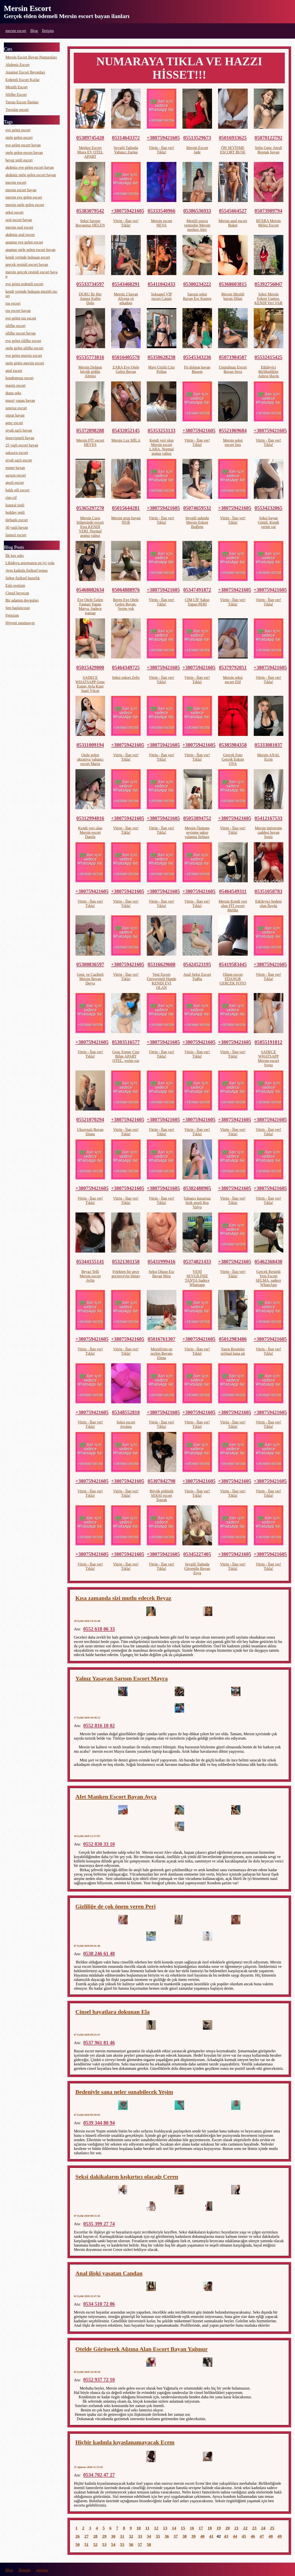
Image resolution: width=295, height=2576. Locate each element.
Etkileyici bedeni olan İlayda (268, 903)
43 (226, 2536)
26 (77, 2536)
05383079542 (90, 210)
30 (113, 2536)
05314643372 (126, 137)
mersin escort (15, 31)
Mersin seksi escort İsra (233, 442)
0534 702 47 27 (99, 2474)
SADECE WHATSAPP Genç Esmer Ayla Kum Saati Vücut (90, 684)
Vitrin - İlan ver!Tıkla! (161, 150)
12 (156, 2527)
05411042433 (161, 284)
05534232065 (268, 508)
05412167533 (268, 818)
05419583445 (232, 964)
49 (280, 2536)
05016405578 (126, 357)
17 (201, 2527)
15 (183, 2527)
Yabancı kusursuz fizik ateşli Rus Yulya (197, 1202)
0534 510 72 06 (99, 2304)
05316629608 (161, 964)
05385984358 (232, 745)
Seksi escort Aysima (125, 1424)
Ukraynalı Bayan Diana (90, 1132)
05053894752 (197, 818)
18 (210, 2527)
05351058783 (268, 891)
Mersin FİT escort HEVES (90, 442)
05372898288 (90, 430)
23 (254, 2527)
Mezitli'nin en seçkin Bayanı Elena (161, 1353)
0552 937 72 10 (99, 2379)
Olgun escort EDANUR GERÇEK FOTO (233, 978)
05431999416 (161, 1261)
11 (147, 2527)
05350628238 (161, 357)
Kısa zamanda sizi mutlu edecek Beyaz (123, 1598)
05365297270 (90, 508)
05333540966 (161, 210)
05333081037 (268, 745)
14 (174, 2527)
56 (131, 2544)
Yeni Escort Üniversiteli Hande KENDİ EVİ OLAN (161, 981)
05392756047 (268, 284)
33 (140, 2536)
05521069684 (232, 430)
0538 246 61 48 (99, 1953)
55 (122, 2544)
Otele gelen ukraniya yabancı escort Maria (90, 759)
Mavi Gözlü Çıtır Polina (161, 369)
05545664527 (232, 210)
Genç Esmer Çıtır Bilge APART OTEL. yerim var (125, 1056)
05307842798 (161, 1481)
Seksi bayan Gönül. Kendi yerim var (268, 522)
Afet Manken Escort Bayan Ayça (115, 1796)
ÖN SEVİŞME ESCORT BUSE (233, 150)
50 (77, 2544)
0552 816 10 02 (99, 1725)
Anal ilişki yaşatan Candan (109, 2273)
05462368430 (268, 1261)
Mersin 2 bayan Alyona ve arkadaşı (126, 298)
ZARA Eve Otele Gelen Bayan (126, 369)
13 (165, 2527)
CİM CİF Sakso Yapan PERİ (197, 602)
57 (140, 2544)
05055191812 (268, 1042)
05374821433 (197, 1261)
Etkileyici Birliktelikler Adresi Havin (268, 371)
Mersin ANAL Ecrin (268, 757)
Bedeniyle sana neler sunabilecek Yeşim (124, 2092)
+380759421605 (163, 137)
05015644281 (126, 508)
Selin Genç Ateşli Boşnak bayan (268, 150)
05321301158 (125, 1261)
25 (272, 2527)
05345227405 (197, 1554)
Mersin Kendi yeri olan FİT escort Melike (233, 905)
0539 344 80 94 (99, 2122)
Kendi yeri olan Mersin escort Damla (90, 832)
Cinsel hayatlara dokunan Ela (112, 2012)
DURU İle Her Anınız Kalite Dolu (90, 298)
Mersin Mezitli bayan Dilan (233, 296)
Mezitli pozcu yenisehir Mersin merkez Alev (197, 225)
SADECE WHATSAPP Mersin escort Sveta (268, 1058)
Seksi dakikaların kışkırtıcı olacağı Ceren (126, 2176)
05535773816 (90, 357)
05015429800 (90, 667)
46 (253, 2536)
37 (175, 2536)
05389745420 (90, 137)
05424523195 (197, 964)
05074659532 (197, 508)
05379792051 (232, 667)
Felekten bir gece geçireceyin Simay (125, 1274)
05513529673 (197, 137)
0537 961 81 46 (99, 2042)
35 (158, 2536)
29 (104, 2536)
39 (193, 2536)
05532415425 (268, 357)
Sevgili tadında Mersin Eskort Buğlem (197, 522)
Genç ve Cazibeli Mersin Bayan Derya (90, 978)
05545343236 (197, 357)
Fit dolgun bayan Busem (197, 369)
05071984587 (232, 357)
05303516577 (126, 1042)
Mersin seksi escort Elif (233, 679)
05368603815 (232, 284)
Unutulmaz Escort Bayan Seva (233, 369)
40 (202, 2536)
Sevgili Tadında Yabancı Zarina (126, 150)
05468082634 (90, 589)
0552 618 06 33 (99, 1629)
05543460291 (126, 284)
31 (122, 2536)
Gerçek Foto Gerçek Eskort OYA (233, 759)
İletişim (48, 31)
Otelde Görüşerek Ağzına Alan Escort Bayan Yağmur (141, 2349)
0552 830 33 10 (99, 1844)
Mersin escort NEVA (161, 223)
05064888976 (126, 589)
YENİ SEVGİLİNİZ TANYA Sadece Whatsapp (197, 1278)
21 (236, 2527)
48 (271, 2536)
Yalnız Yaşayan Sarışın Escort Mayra (121, 1678)
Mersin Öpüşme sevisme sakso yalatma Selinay (197, 832)
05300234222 (197, 284)
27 (86, 2536)
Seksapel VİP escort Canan (161, 296)
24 (263, 2527)
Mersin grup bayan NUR (125, 520)
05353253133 (161, 430)
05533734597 (90, 284)
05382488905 (197, 1188)
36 (166, 2536)
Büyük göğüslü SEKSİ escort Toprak (161, 1495)
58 (149, 2544)
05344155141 (90, 1261)
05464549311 (232, 891)
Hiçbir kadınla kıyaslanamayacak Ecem (124, 2442)
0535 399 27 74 (99, 2223)
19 (218, 2527)
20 (227, 2527)
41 (211, 2536)
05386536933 (197, 210)
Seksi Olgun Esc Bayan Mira (161, 1274)
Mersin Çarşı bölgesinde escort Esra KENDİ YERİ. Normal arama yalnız (90, 527)
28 (95, 2536)
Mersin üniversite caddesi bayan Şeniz (268, 832)
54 (113, 2544)
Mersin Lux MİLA (125, 440)
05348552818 (126, 1412)
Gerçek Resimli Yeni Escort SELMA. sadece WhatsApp (268, 1278)
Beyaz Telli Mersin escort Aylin (90, 1276)
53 (104, 2544)
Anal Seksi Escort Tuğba (197, 976)
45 (244, 2536)
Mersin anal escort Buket (233, 223)
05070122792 (268, 137)
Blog (34, 31)
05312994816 (90, 818)
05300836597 (90, 964)
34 (149, 2536)
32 (131, 2536)
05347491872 (197, 589)
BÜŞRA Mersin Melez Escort (268, 223)
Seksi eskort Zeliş (126, 677)
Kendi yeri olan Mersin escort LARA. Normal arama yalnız (161, 446)
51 (86, 2544)
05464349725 (126, 667)
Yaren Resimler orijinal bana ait (233, 1351)
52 (95, 2544)
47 (262, 2536)
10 (139, 2527)
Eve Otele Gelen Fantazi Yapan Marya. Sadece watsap (90, 606)
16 (192, 2527)
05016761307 (161, 1339)
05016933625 (232, 137)
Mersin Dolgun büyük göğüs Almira (90, 371)
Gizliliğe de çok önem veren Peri (115, 1906)
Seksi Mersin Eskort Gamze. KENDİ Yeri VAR (268, 298)
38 (184, 2536)
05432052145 (126, 430)
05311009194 (90, 745)
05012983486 (232, 1339)
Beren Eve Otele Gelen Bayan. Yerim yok (126, 604)
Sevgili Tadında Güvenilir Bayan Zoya (197, 1568)
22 (245, 2527)
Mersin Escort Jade (197, 150)
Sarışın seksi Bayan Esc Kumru (197, 296)
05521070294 (90, 1119)
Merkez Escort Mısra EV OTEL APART (90, 152)
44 (235, 2536)
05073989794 (268, 210)
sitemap (42, 2570)
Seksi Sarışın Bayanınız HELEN (90, 223)
